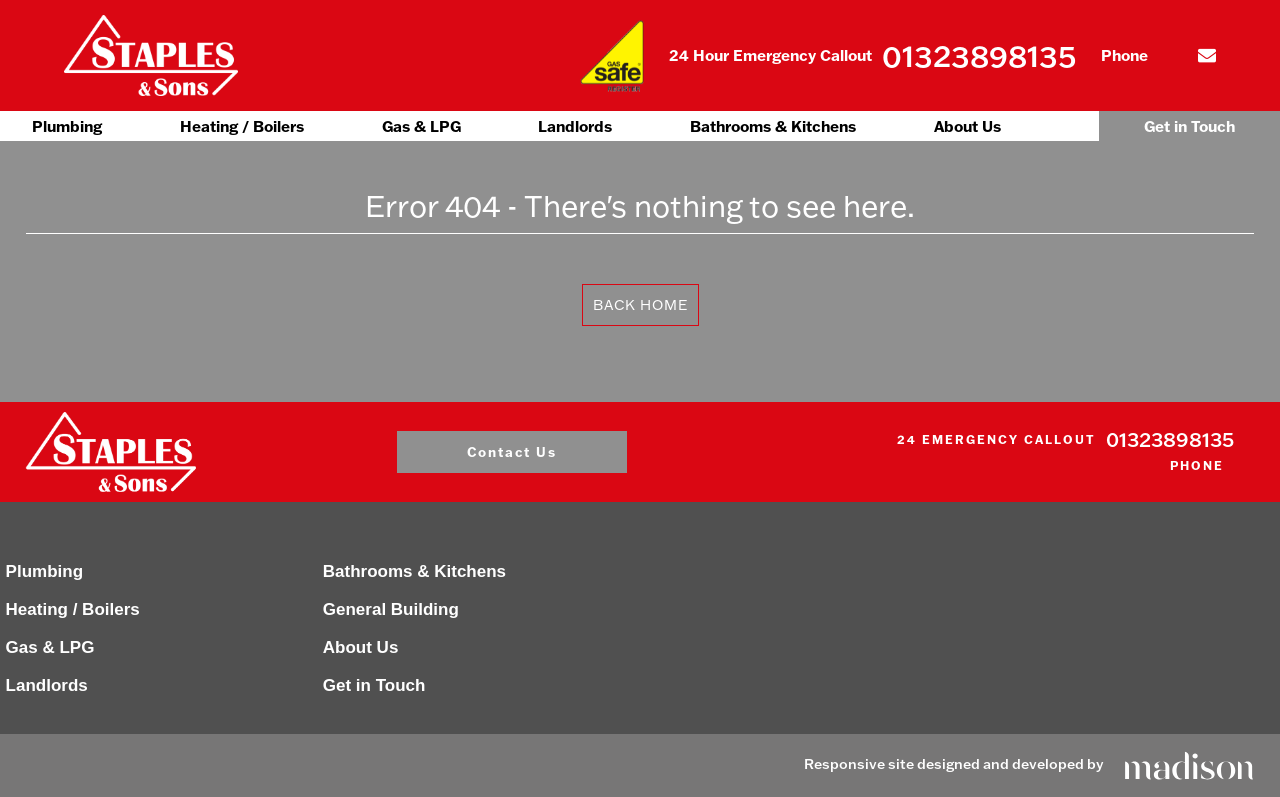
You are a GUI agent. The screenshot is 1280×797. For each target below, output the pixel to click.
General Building (391, 609)
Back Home (640, 304)
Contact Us (512, 451)
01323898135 (979, 56)
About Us (967, 126)
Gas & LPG (421, 126)
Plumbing (67, 126)
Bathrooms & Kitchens (773, 126)
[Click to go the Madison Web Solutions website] (1189, 763)
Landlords (575, 126)
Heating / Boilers (242, 126)
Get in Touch (1189, 126)
